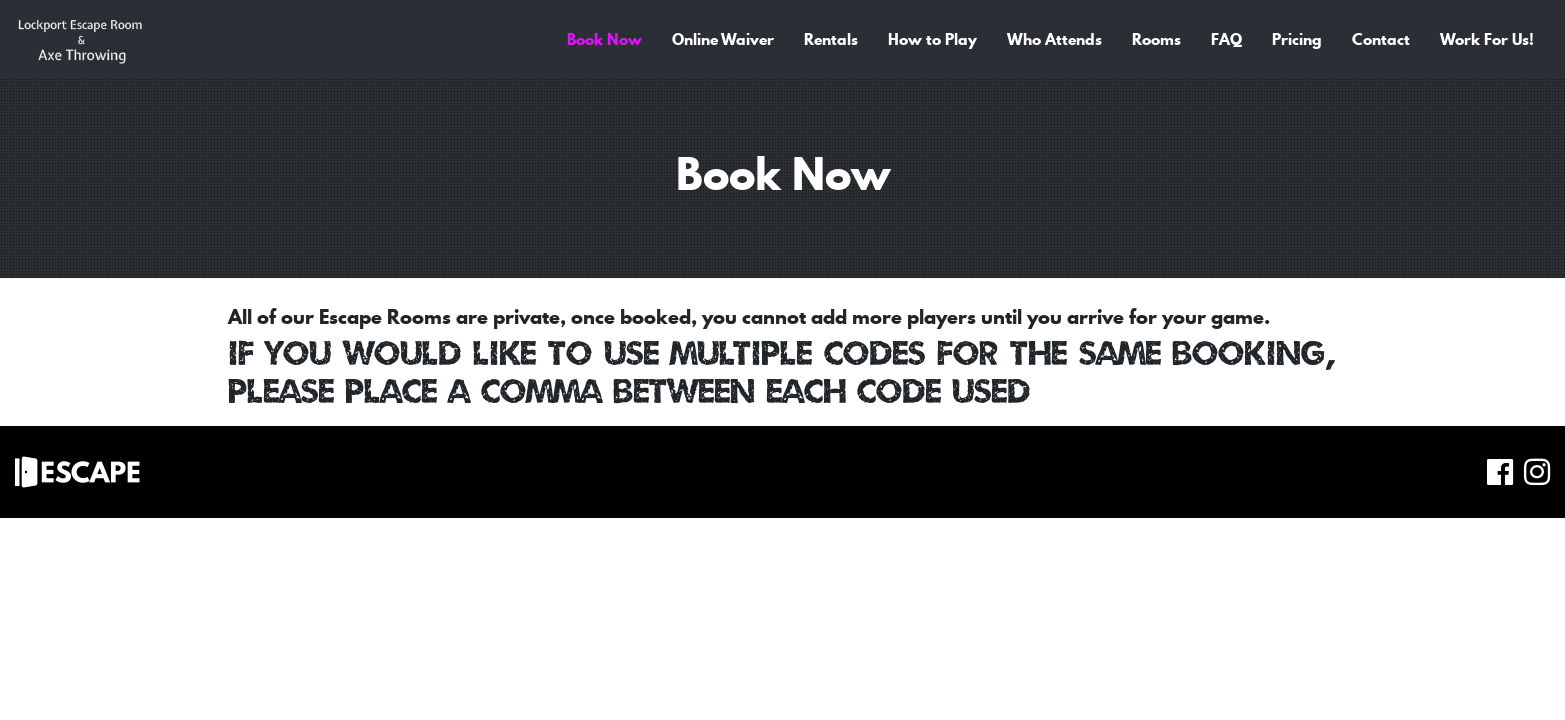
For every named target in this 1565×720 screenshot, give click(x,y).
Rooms (1156, 39)
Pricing (1297, 39)
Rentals (831, 39)
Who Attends (1054, 39)
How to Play (932, 39)
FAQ (1226, 39)
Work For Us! (1487, 39)
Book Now (604, 39)
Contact (1381, 39)
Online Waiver (723, 39)
